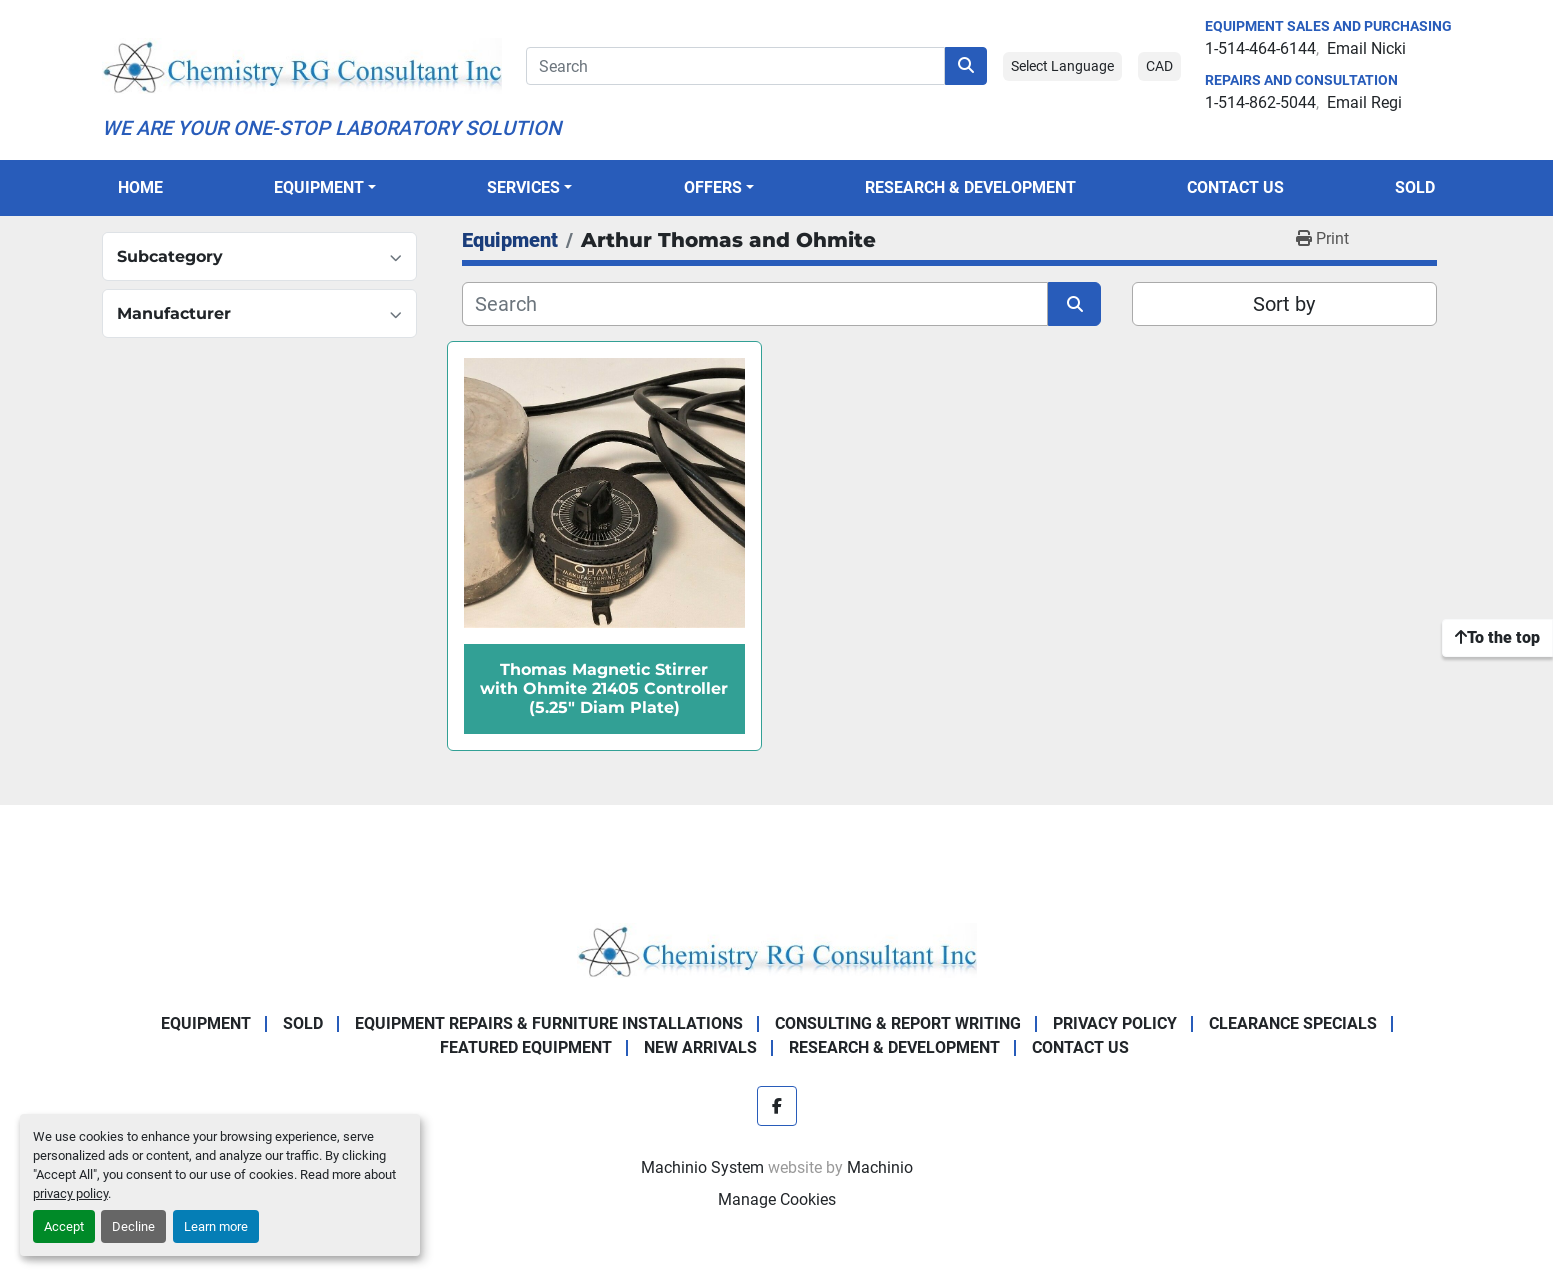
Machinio (880, 1167)
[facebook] (777, 1106)
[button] (325, 188)
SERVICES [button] (523, 187)
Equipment (319, 187)
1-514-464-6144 (1260, 48)
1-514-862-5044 (1260, 102)
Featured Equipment (526, 1047)
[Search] (735, 66)
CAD (1159, 66)
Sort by (1284, 304)
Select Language (1062, 66)
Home (140, 187)
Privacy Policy (1115, 1023)
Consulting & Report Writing (898, 1023)
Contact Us (1235, 187)
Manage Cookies (777, 1199)
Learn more (216, 1226)
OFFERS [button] (713, 187)
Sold (1415, 187)
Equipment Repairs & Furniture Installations (549, 1023)
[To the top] (1497, 638)
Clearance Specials (1293, 1023)
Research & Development (970, 187)
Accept (64, 1226)
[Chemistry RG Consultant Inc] (777, 949)
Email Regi (1364, 102)
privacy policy (70, 1193)
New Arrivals (700, 1047)
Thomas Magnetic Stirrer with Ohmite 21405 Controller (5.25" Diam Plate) (604, 688)
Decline (133, 1226)
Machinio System (702, 1167)
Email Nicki (1366, 48)
